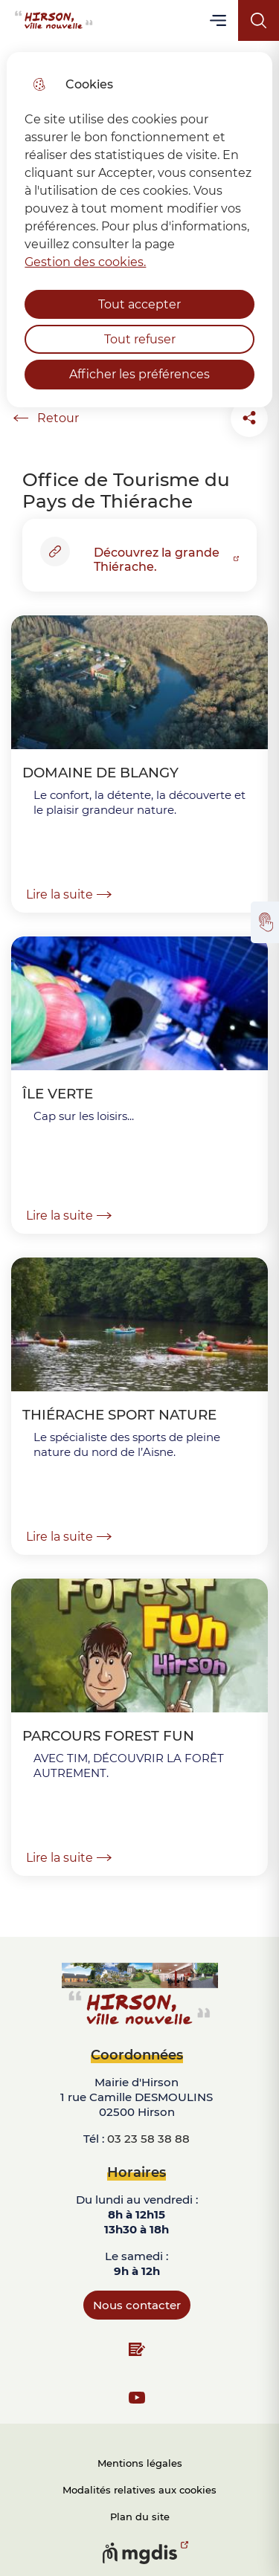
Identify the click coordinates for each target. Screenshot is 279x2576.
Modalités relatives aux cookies (139, 2490)
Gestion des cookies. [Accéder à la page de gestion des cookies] (85, 262)
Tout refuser (140, 339)
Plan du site (140, 2516)
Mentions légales (139, 2463)
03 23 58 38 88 (148, 2139)
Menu (219, 20)
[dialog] (139, 229)
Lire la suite (69, 894)
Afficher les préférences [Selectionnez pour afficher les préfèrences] (139, 374)
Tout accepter (139, 304)
